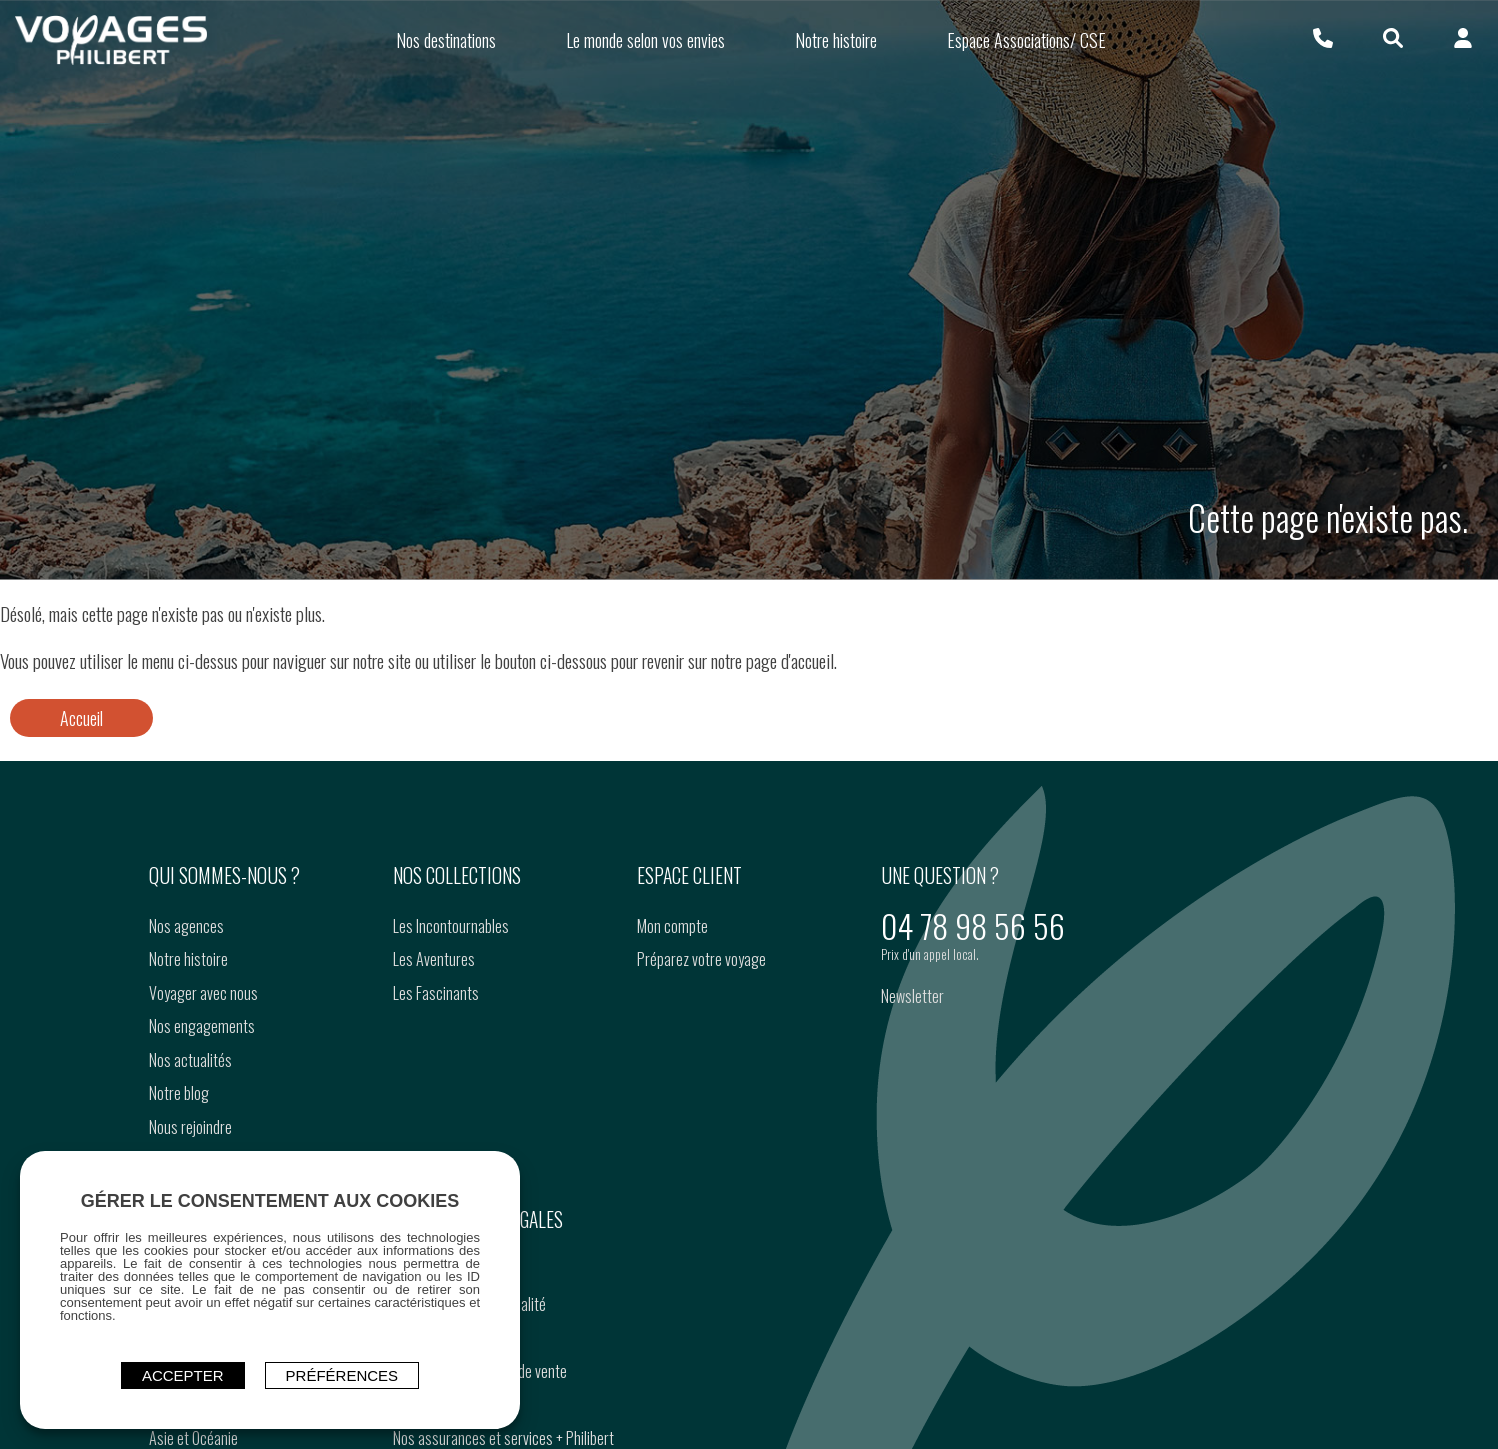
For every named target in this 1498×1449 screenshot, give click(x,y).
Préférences (342, 1375)
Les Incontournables (451, 926)
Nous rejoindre (190, 1127)
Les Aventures (434, 959)
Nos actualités (190, 1060)
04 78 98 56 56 (973, 925)
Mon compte (672, 926)
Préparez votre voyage (701, 959)
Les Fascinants (436, 993)
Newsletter (912, 996)
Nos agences (186, 926)
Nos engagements (202, 1026)
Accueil (81, 718)
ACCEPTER (183, 1375)
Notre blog (179, 1093)
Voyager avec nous (203, 993)
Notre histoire (188, 959)
